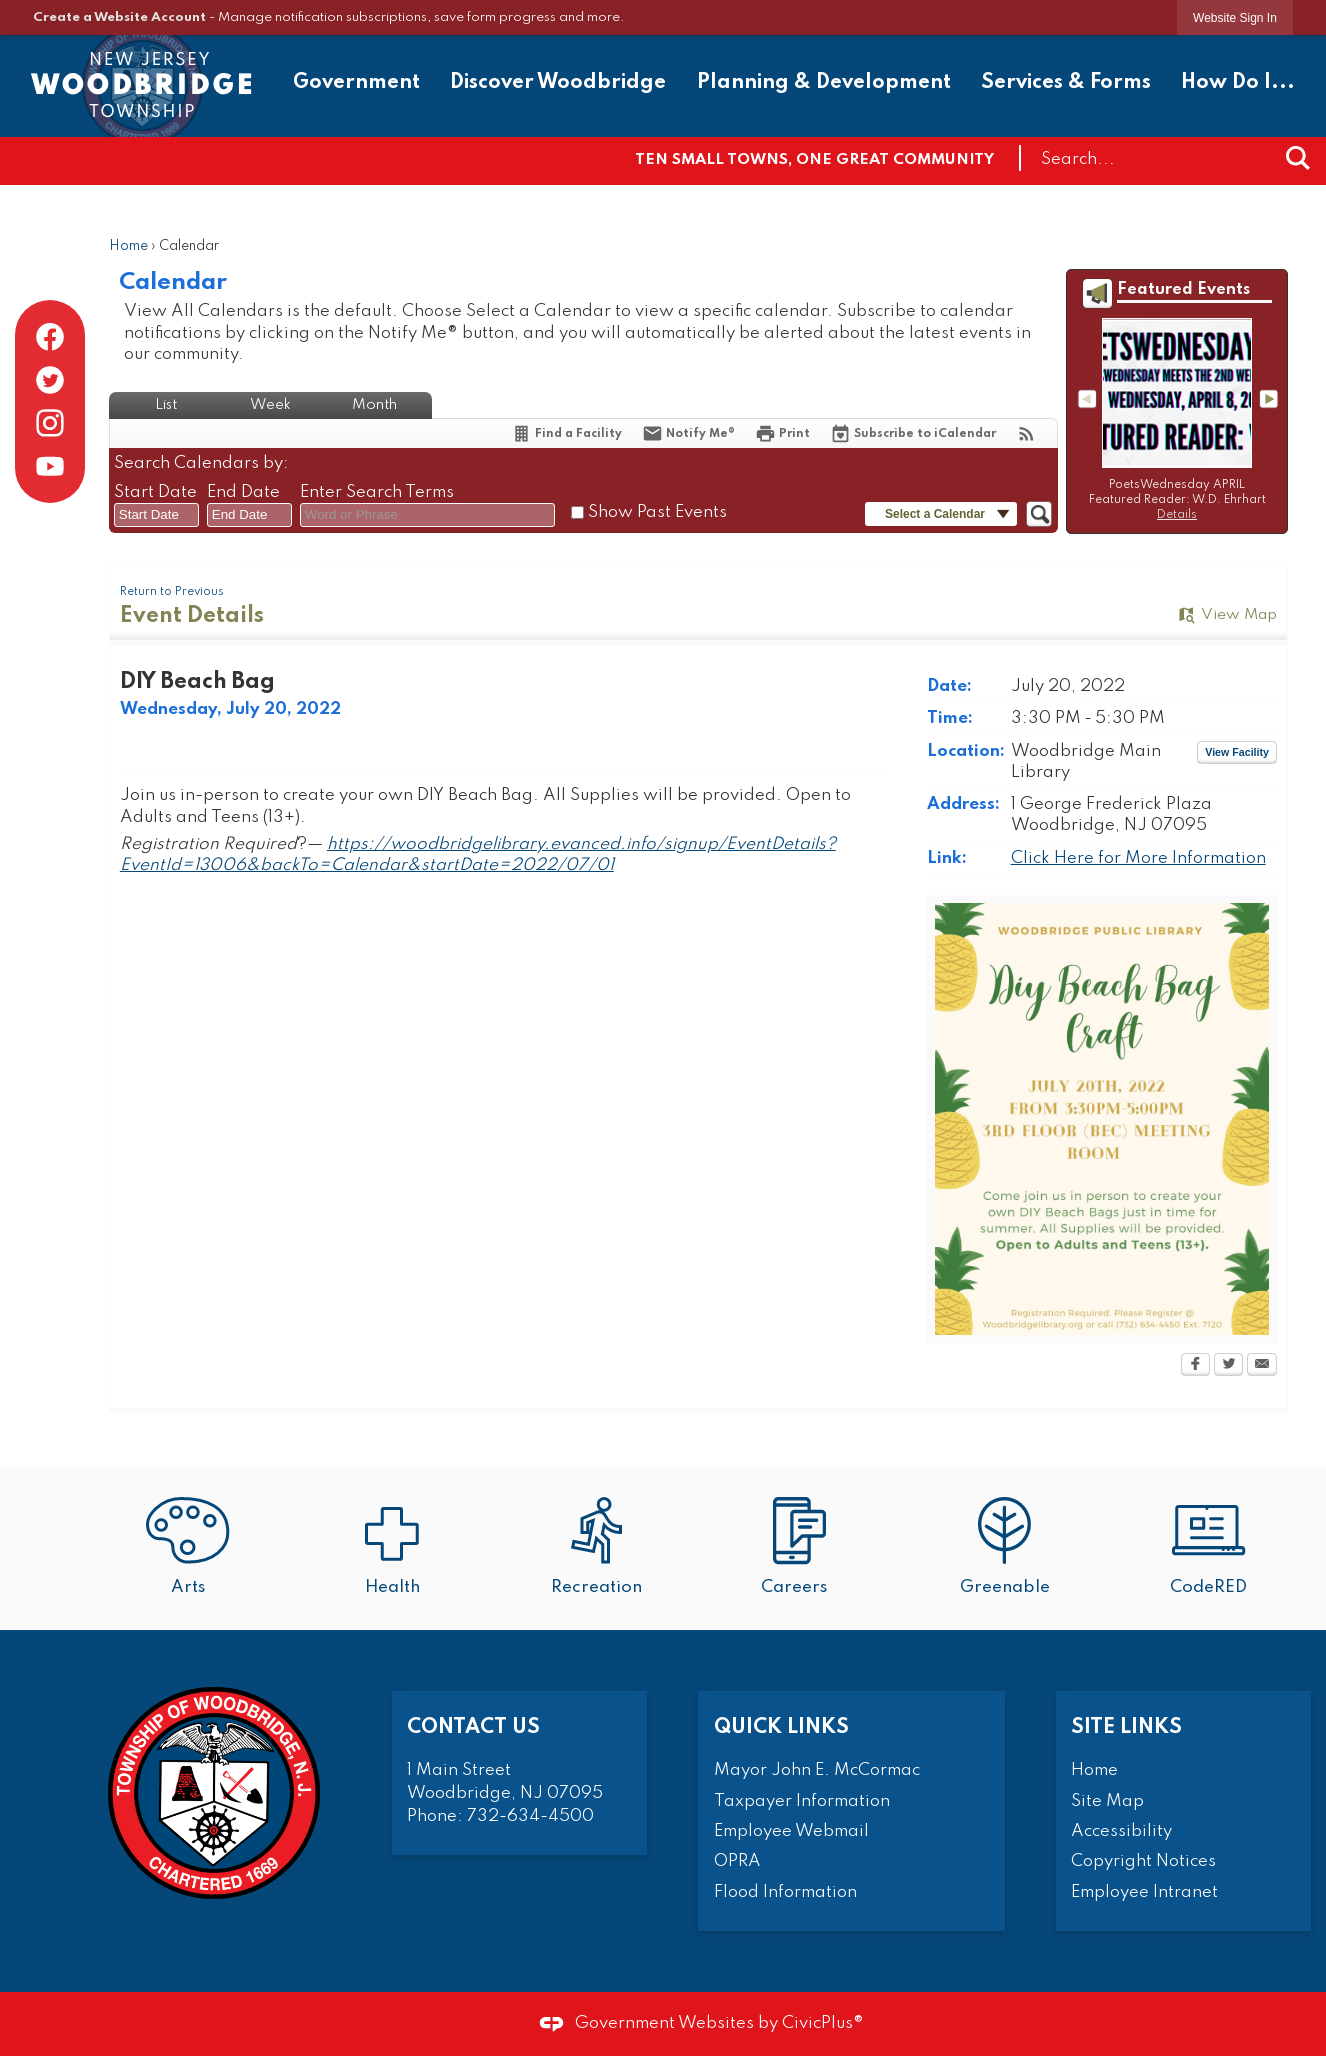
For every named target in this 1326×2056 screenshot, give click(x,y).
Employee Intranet (1144, 1892)
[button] (1298, 158)
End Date (243, 492)
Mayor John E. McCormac (817, 1770)
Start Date (155, 492)
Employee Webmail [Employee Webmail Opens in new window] (791, 1831)
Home (128, 246)
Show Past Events (657, 512)
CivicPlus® (823, 2023)
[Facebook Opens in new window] (1195, 1366)
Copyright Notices (1143, 1861)
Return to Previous (172, 592)
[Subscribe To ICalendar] (913, 433)
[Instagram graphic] (50, 423)
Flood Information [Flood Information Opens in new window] (785, 1892)
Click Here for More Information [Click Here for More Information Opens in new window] (1138, 858)
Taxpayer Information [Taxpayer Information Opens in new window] (802, 1801)
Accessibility (1121, 1831)
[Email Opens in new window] (1262, 1366)
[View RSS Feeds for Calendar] (1026, 433)
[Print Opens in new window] (782, 433)
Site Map (1107, 1801)
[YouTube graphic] (50, 466)
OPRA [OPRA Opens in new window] (737, 1861)
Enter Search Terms (377, 492)
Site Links (1126, 1727)
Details (1177, 515)
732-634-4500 (530, 1816)
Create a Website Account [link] (119, 17)
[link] (1235, 17)
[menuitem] (356, 85)
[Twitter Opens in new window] (1228, 1366)
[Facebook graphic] (50, 337)
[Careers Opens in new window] (800, 1548)
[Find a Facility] (566, 433)
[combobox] (156, 515)
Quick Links (781, 1727)
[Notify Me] (688, 433)
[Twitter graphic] (50, 380)
